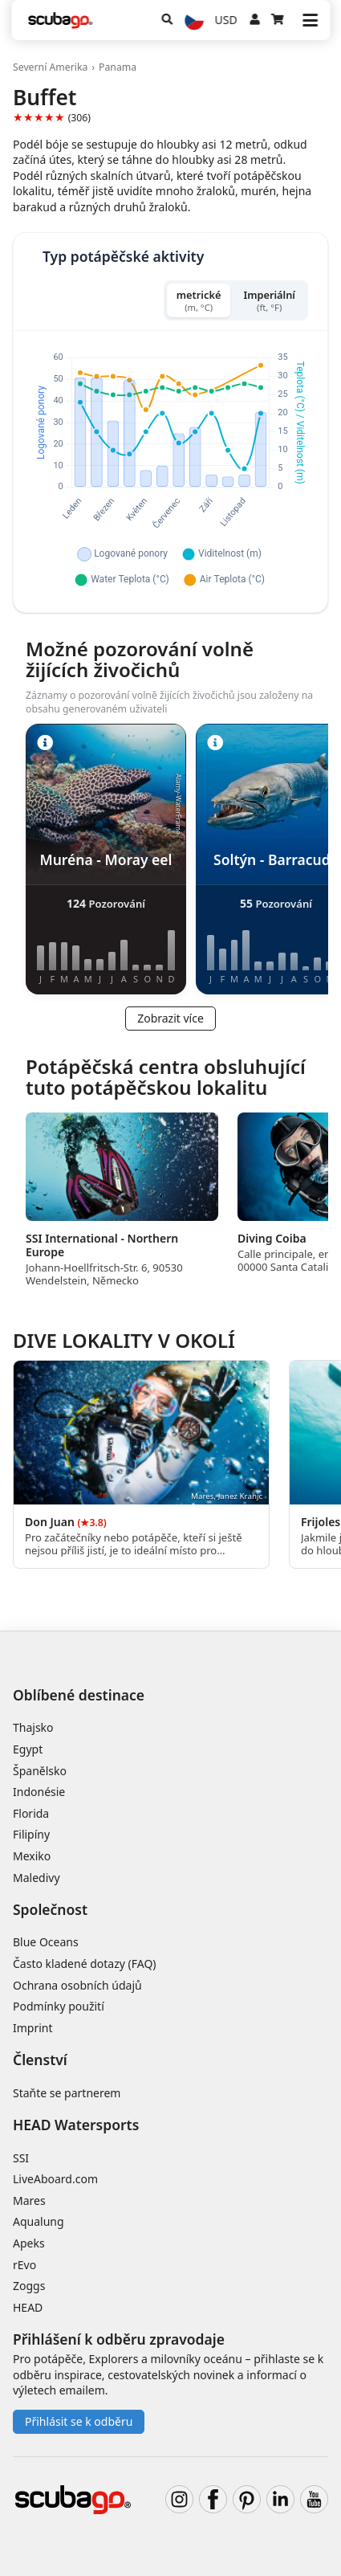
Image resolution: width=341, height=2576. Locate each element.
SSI (21, 2158)
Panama (117, 67)
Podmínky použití (58, 2006)
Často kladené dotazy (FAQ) (84, 1963)
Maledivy (36, 1877)
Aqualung (38, 2221)
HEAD (28, 2307)
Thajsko (33, 1727)
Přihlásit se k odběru (78, 2421)
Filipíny (31, 1834)
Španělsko (40, 1770)
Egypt (28, 1749)
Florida (31, 1813)
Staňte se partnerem (66, 2092)
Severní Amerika (50, 67)
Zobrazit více (170, 1018)
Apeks (29, 2243)
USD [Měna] (226, 19)
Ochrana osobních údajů (77, 1985)
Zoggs (29, 2285)
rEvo (24, 2264)
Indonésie (39, 1791)
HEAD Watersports (76, 2124)
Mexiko (32, 1856)
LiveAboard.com (55, 2178)
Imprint (33, 2027)
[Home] (60, 20)
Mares (29, 2200)
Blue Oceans (46, 1941)
